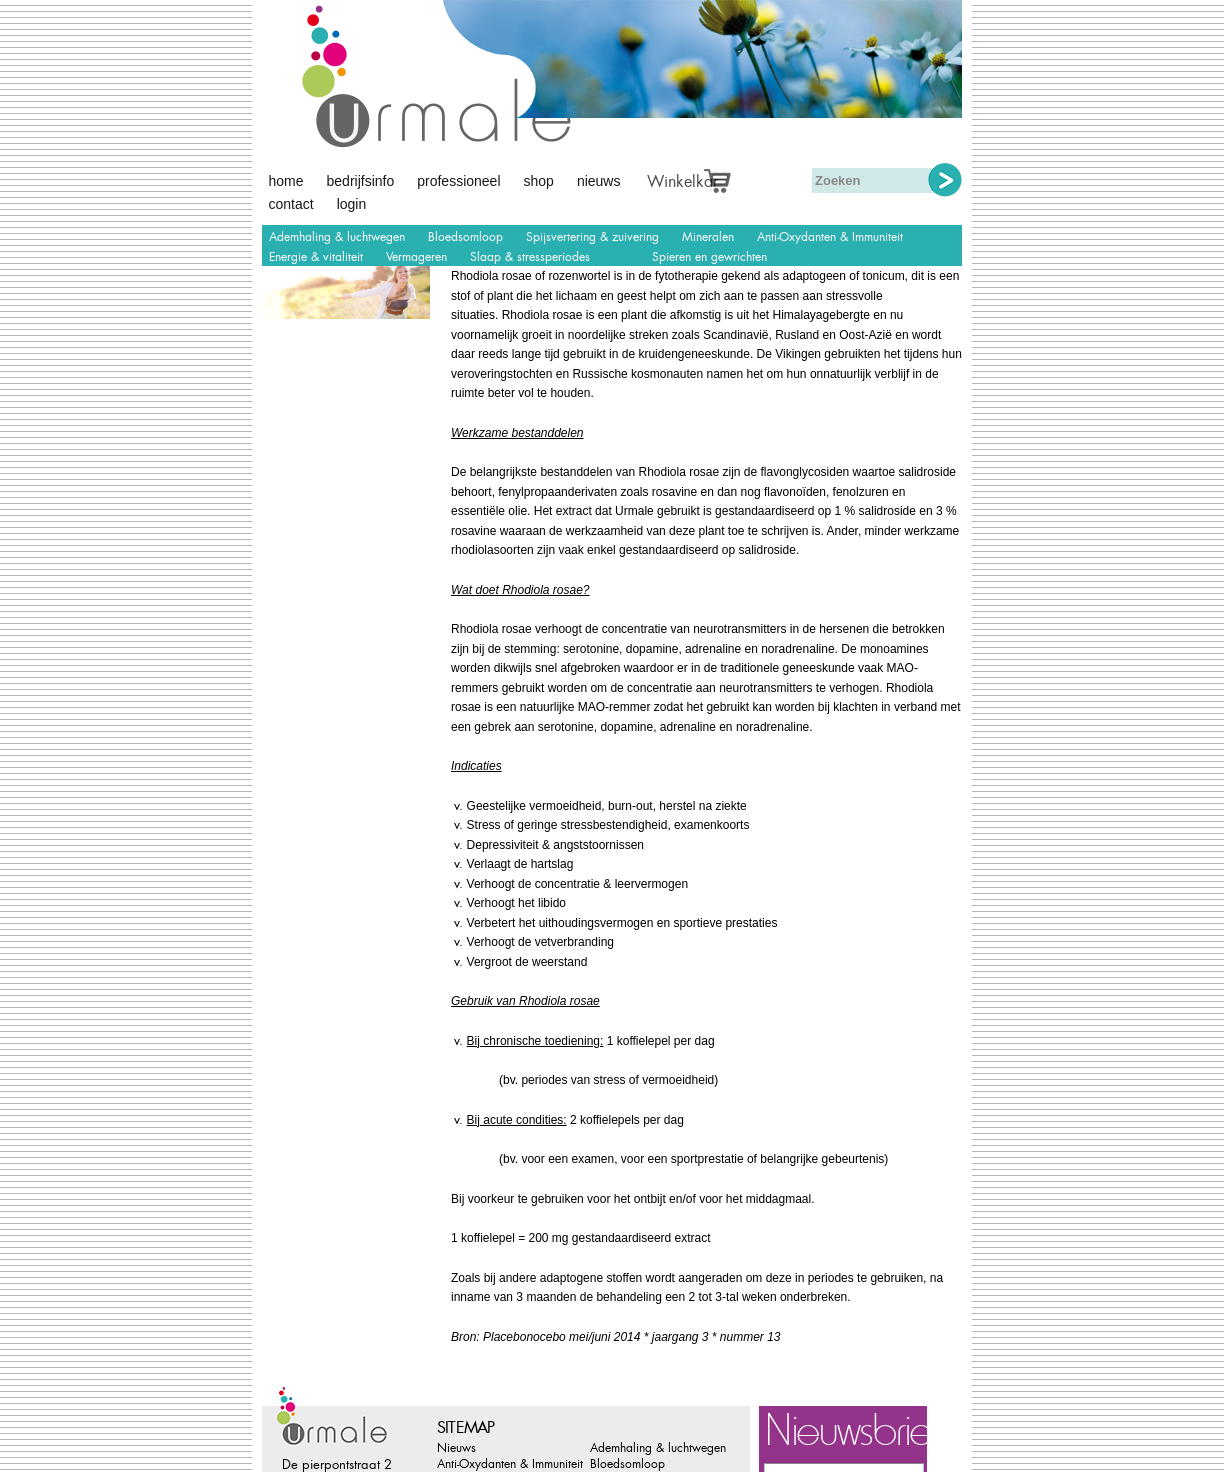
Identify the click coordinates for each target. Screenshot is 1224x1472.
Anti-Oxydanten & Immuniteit (830, 237)
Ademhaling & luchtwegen (337, 237)
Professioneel (458, 181)
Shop (539, 181)
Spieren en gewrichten (709, 257)
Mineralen (708, 237)
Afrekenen (740, 178)
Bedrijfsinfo (361, 181)
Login (352, 204)
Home (286, 181)
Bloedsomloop (465, 237)
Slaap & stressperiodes (530, 257)
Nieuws (599, 181)
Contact (291, 204)
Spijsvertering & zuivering (592, 237)
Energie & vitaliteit (316, 257)
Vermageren (416, 257)
